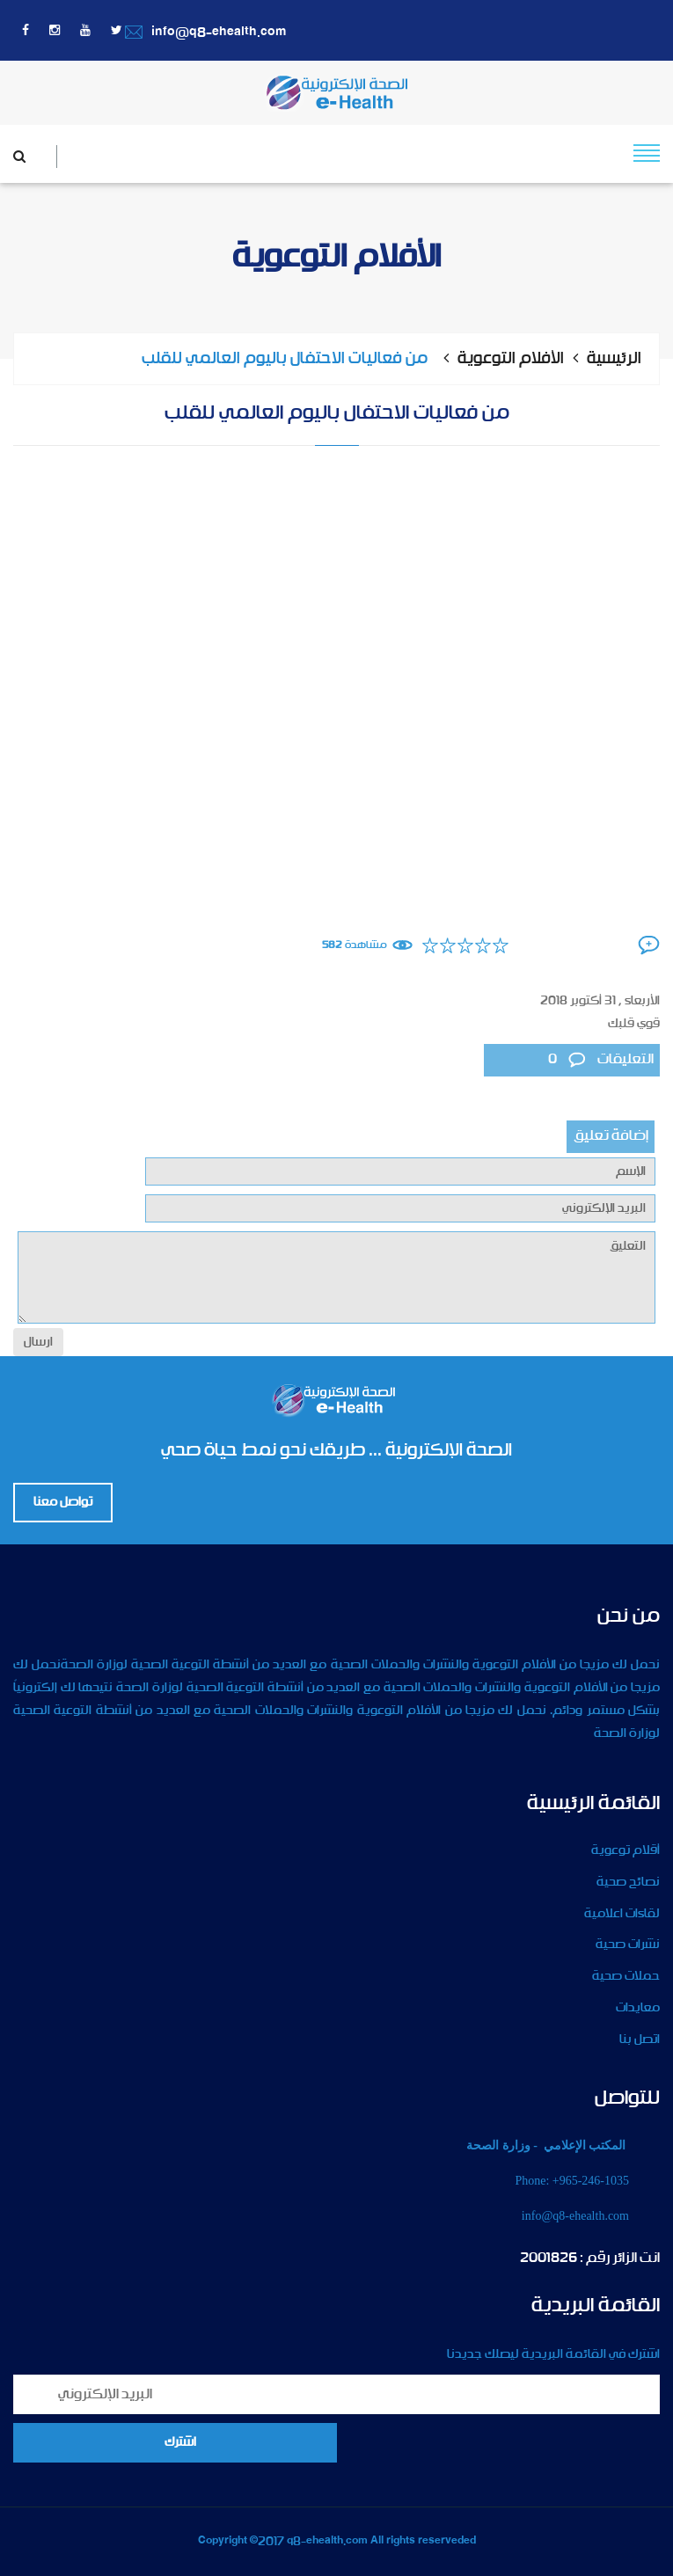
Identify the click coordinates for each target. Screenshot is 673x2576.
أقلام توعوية (625, 1850)
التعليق (336, 1277)
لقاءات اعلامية (622, 1914)
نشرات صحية (628, 1944)
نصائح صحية (628, 1882)
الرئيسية (614, 358)
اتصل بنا (639, 2039)
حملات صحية (626, 1976)
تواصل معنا (62, 1502)
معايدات (638, 2008)
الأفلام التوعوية (510, 358)
